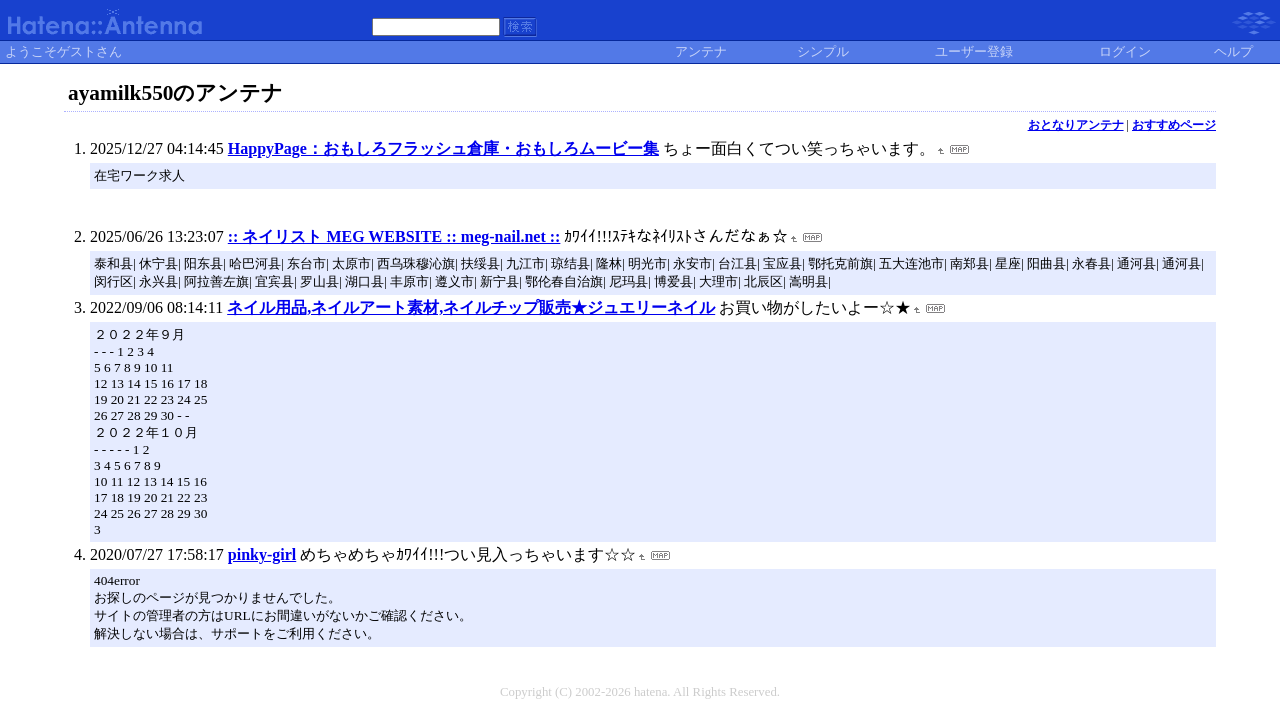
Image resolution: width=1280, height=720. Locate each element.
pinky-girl (262, 554)
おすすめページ (1174, 125)
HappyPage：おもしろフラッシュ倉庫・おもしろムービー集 (443, 148)
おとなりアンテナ (1076, 125)
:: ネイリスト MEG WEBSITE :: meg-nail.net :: (394, 236)
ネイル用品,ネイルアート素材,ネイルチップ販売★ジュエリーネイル (471, 307)
